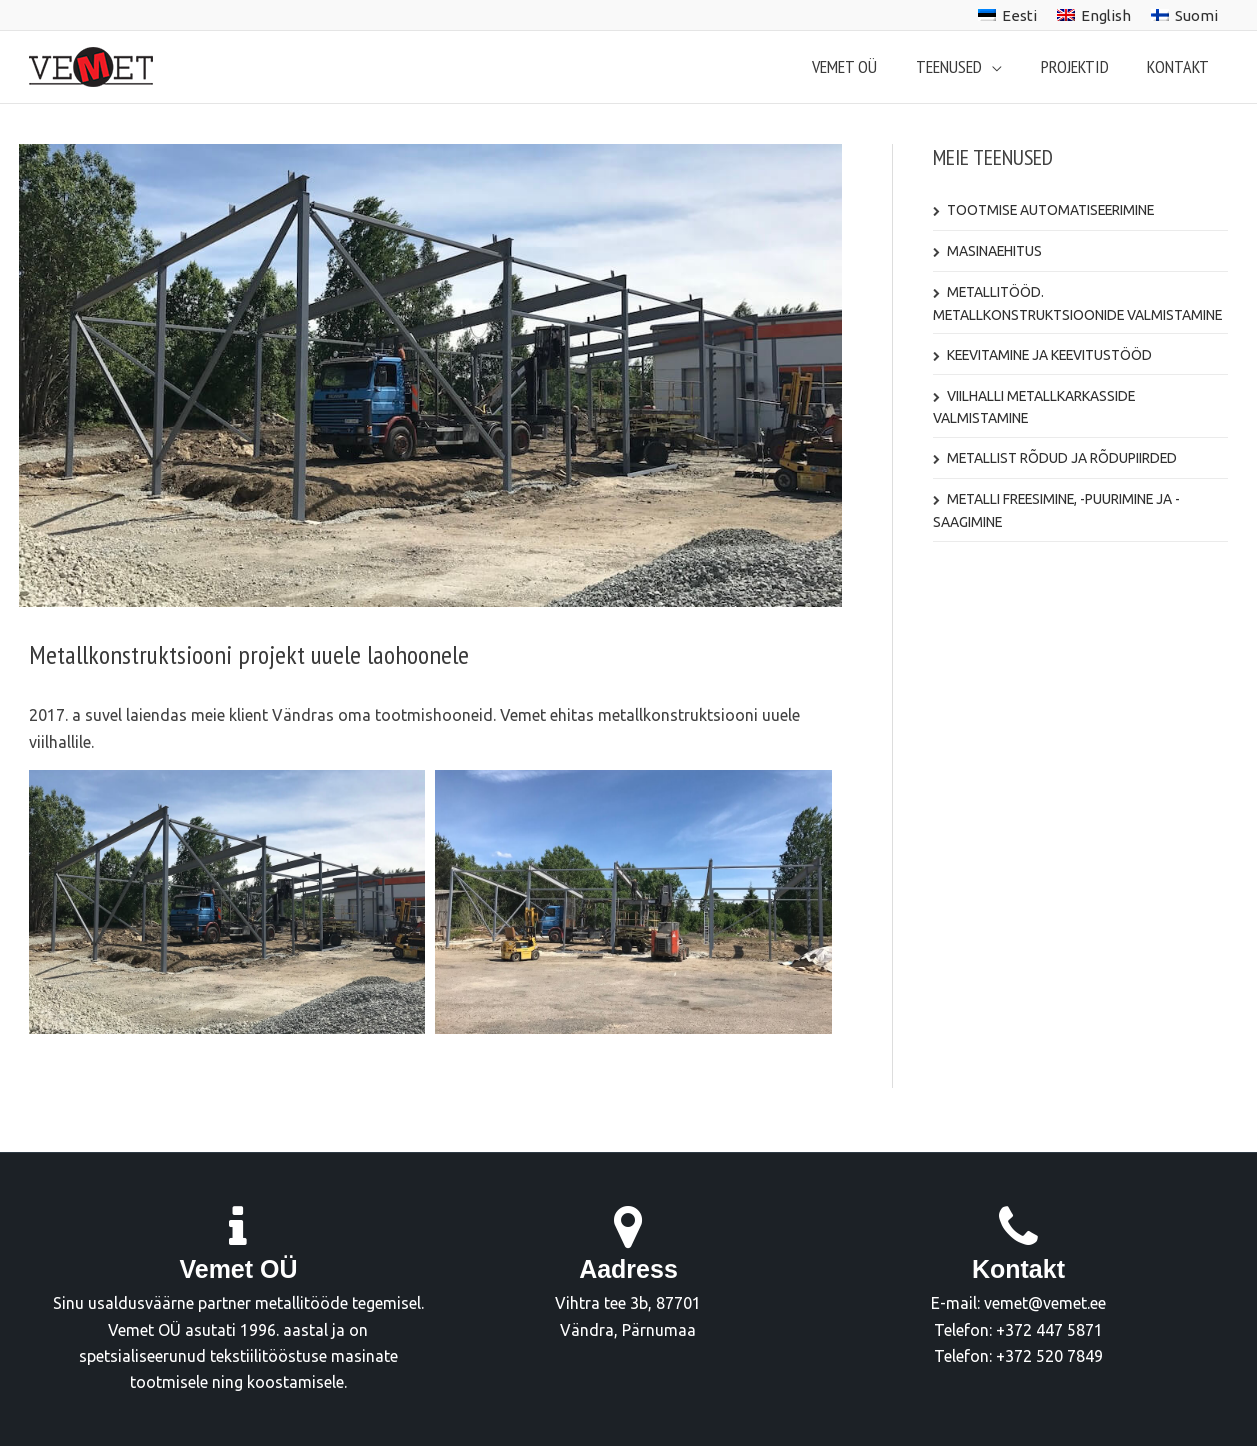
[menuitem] (1007, 15)
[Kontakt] (1018, 1228)
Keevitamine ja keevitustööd (1052, 355)
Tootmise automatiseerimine (1052, 210)
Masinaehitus (995, 251)
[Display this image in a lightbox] (227, 902)
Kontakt (1018, 1269)
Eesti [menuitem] (1019, 15)
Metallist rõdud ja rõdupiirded (1063, 458)
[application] (999, 67)
